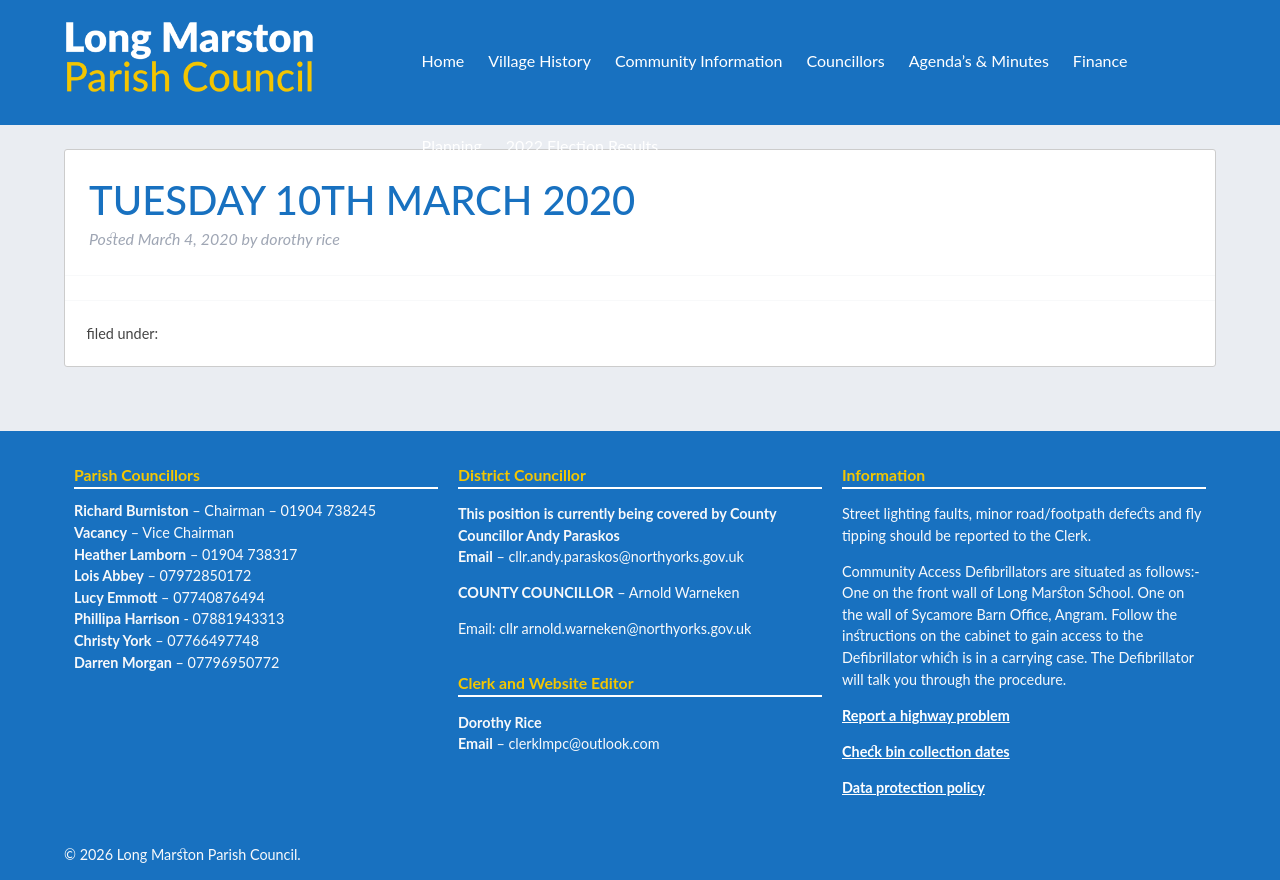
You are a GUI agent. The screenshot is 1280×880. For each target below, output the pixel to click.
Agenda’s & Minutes (979, 60)
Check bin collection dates (926, 751)
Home (443, 60)
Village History (539, 60)
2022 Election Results (582, 145)
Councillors (845, 60)
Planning (452, 145)
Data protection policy (913, 787)
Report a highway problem (926, 715)
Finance (1100, 60)
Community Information (699, 60)
